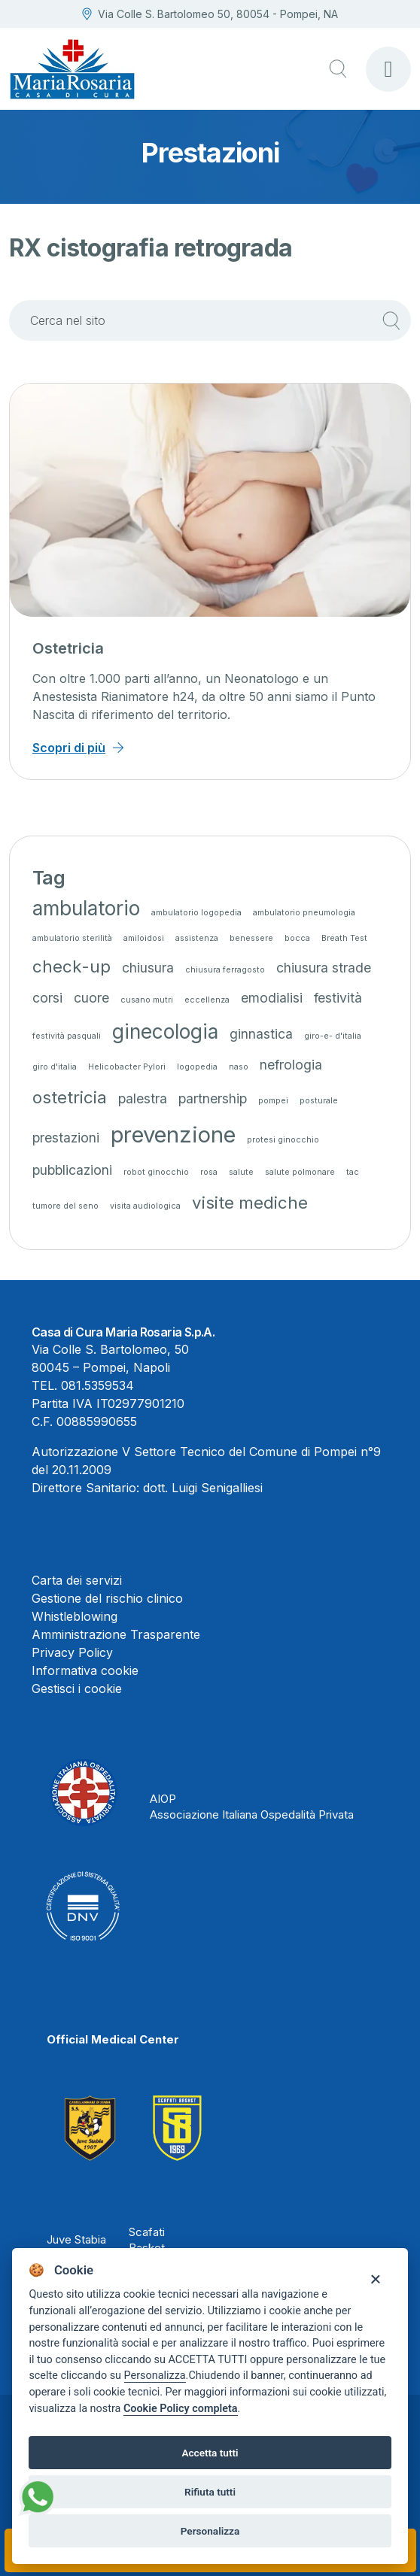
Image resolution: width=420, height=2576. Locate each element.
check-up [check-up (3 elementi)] (71, 966)
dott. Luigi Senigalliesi (203, 1487)
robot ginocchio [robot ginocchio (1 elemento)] (156, 1172)
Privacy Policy (72, 1652)
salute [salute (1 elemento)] (241, 1172)
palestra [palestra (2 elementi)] (142, 1098)
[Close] (375, 2277)
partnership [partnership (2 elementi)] (212, 1098)
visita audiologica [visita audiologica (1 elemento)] (145, 1206)
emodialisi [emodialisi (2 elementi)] (272, 998)
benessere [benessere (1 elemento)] (251, 938)
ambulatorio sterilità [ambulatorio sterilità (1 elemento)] (72, 938)
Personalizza (155, 2375)
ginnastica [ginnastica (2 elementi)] (261, 1034)
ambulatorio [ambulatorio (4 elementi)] (86, 908)
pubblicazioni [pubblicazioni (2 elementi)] (72, 1170)
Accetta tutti (209, 2453)
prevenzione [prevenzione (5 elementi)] (173, 1134)
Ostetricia (68, 648)
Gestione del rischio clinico (107, 1598)
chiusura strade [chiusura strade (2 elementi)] (323, 967)
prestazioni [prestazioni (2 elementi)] (65, 1137)
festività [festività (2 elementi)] (338, 998)
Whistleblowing (74, 1616)
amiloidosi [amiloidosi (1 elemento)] (143, 938)
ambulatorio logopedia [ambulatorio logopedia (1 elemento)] (196, 913)
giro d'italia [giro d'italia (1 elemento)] (54, 1067)
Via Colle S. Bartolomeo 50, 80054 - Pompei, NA (210, 14)
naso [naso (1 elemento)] (238, 1067)
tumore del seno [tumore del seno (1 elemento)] (65, 1206)
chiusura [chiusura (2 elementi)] (148, 967)
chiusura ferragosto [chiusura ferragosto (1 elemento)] (225, 970)
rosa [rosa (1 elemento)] (209, 1172)
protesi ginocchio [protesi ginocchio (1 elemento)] (283, 1140)
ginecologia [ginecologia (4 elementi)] (165, 1031)
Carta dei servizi (77, 1580)
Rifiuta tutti (210, 2492)
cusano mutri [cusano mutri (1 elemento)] (146, 1000)
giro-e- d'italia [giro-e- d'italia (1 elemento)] (332, 1036)
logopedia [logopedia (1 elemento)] (197, 1067)
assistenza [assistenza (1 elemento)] (196, 938)
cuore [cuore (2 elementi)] (91, 998)
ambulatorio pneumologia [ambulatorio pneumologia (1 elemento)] (304, 913)
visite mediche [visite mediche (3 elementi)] (250, 1202)
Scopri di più (68, 747)
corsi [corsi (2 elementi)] (47, 998)
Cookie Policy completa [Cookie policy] (180, 2408)
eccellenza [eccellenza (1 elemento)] (207, 1000)
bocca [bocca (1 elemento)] (297, 938)
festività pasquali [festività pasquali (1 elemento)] (66, 1036)
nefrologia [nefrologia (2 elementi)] (291, 1065)
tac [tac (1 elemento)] (352, 1172)
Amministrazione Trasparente (116, 1634)
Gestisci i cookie (77, 1688)
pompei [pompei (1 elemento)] (273, 1101)
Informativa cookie (85, 1670)
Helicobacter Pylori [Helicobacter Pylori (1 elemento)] (127, 1067)
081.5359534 (97, 1385)
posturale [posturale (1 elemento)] (319, 1101)
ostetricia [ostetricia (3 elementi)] (69, 1097)
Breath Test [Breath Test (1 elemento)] (344, 938)
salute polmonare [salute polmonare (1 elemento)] (300, 1172)
